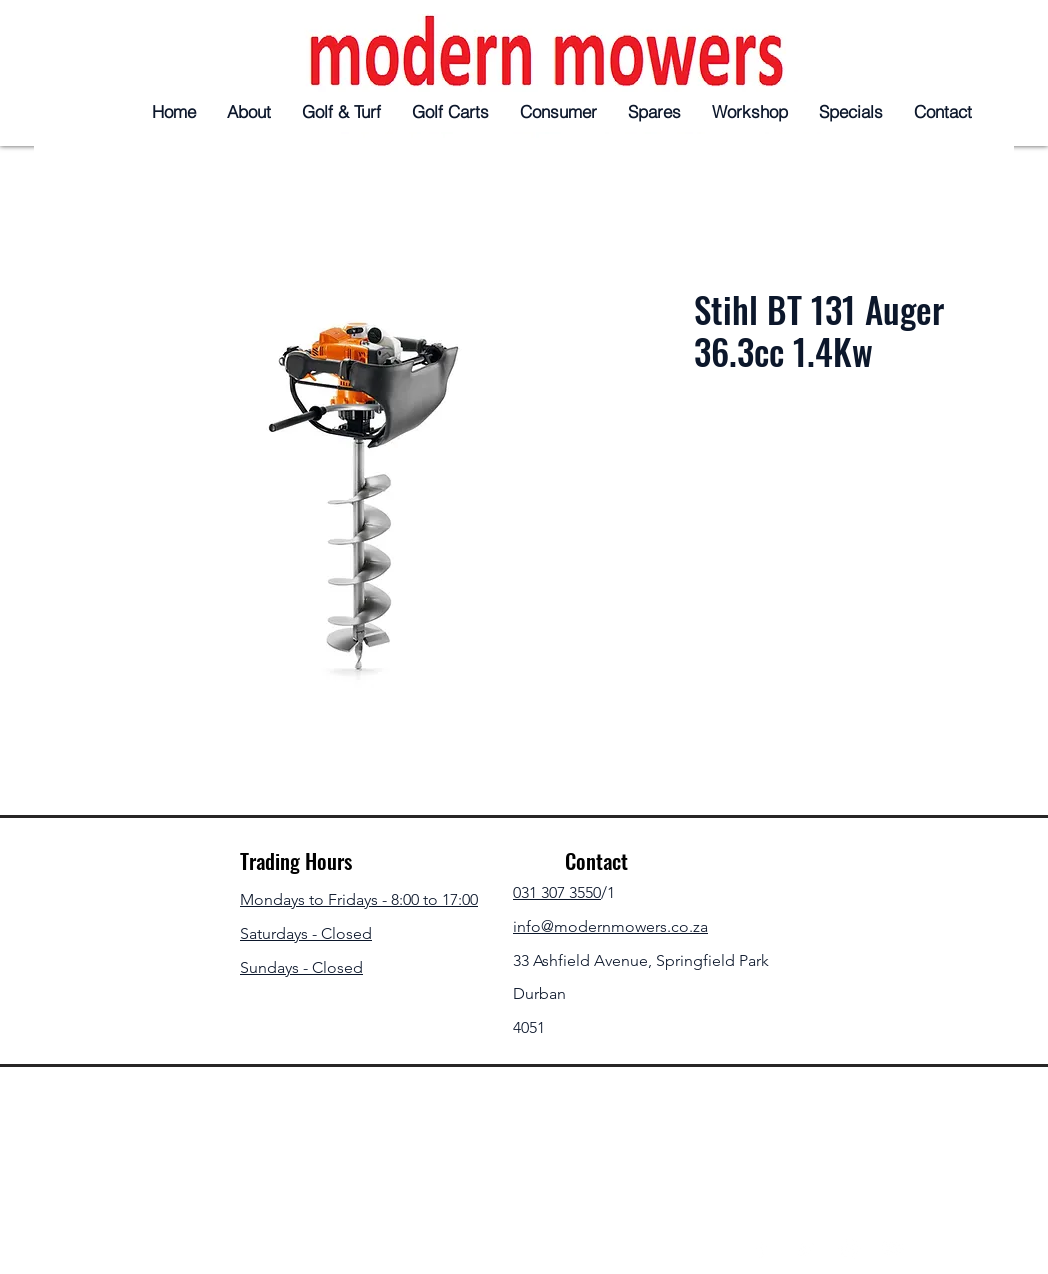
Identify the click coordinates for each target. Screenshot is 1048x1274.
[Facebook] (761, 1248)
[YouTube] (893, 1248)
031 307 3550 (557, 892)
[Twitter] (805, 1248)
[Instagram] (849, 1248)
